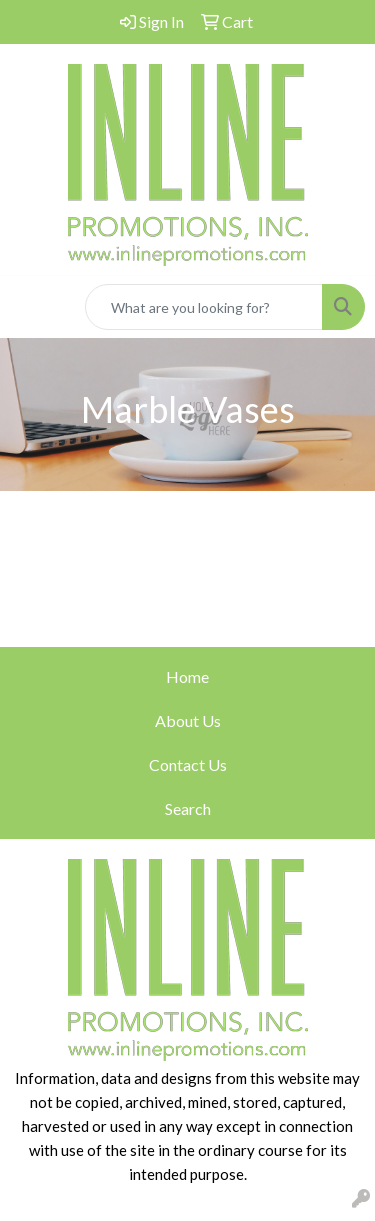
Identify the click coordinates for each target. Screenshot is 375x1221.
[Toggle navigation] (31, 307)
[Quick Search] (204, 307)
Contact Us (188, 764)
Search (188, 808)
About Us (188, 720)
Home (187, 676)
